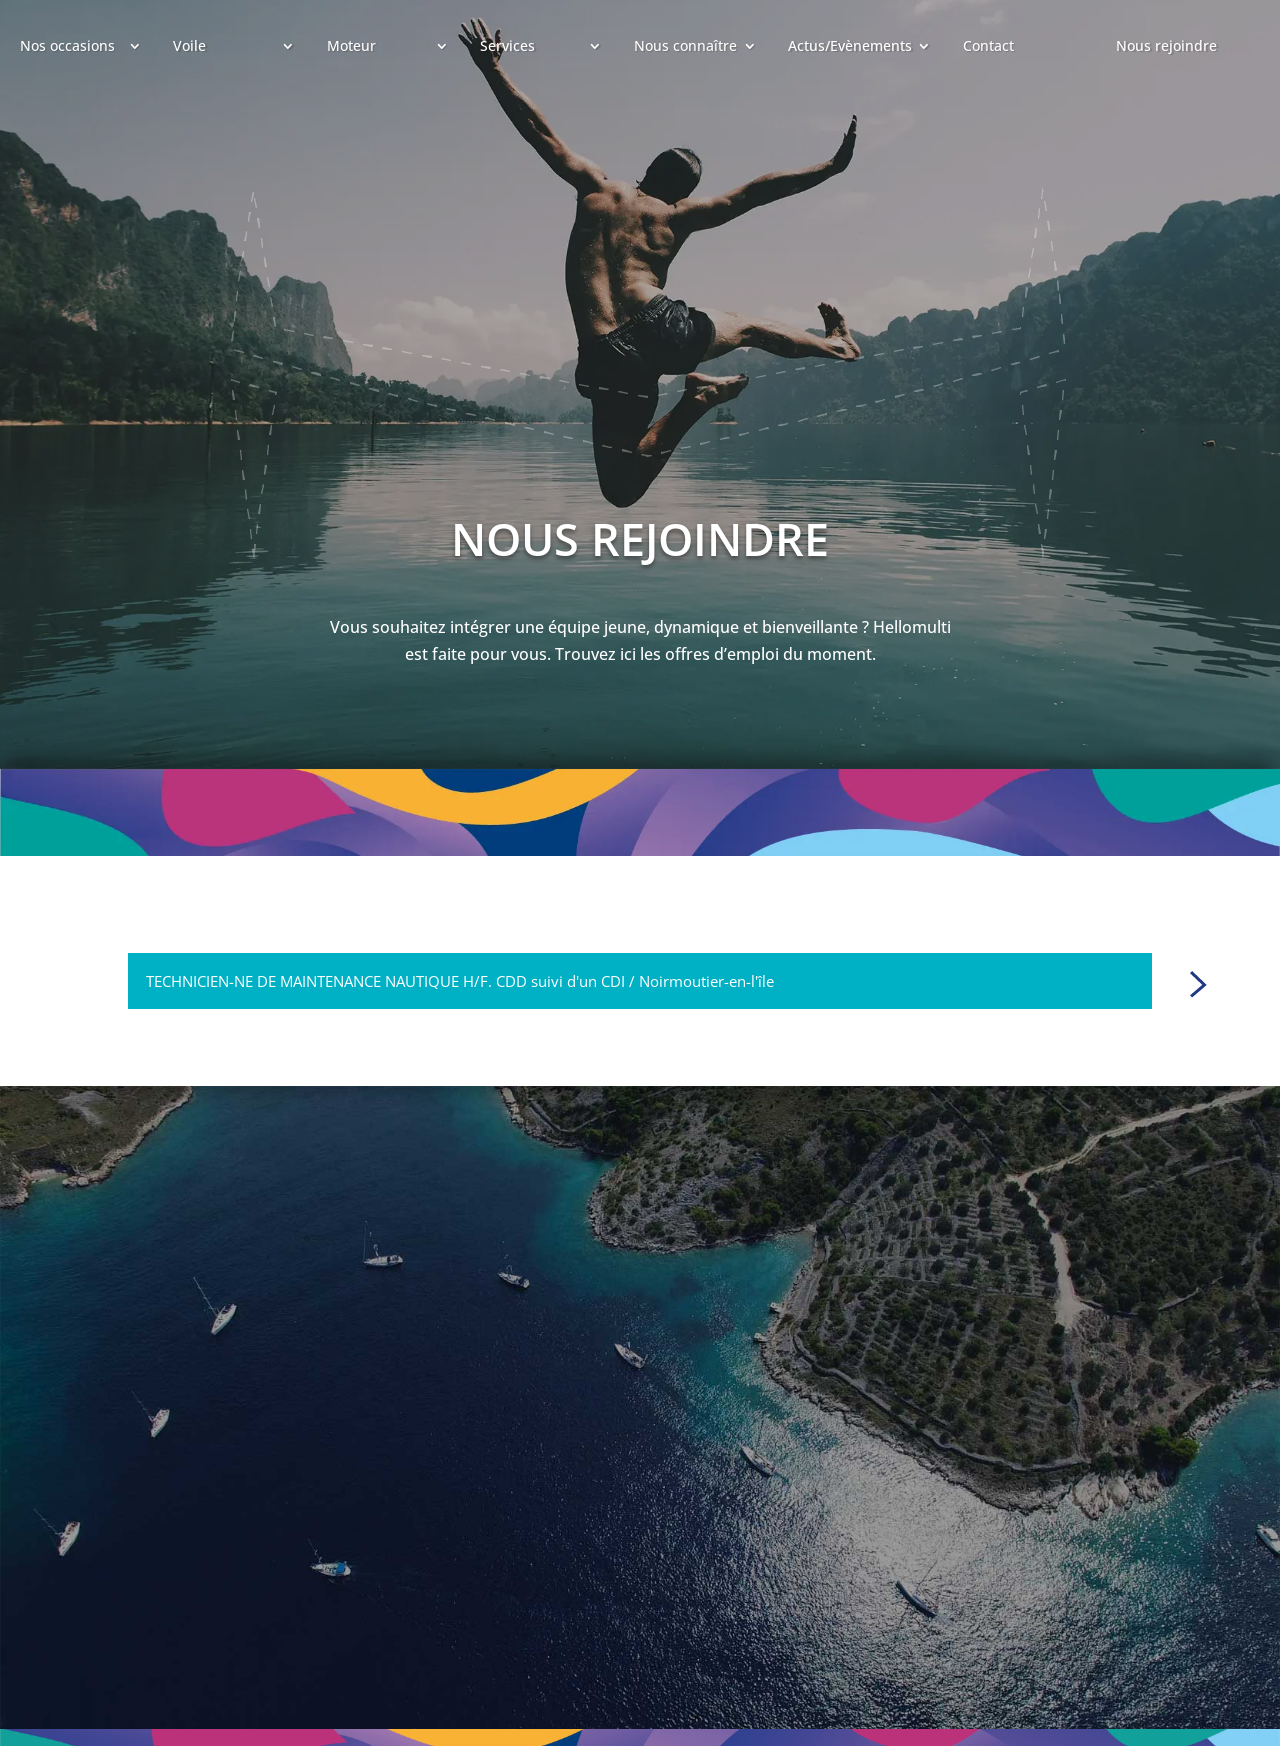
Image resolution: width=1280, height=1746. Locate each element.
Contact (988, 45)
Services (507, 45)
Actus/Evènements (850, 45)
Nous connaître (685, 45)
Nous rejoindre (1166, 45)
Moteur (351, 45)
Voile (189, 45)
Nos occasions (67, 45)
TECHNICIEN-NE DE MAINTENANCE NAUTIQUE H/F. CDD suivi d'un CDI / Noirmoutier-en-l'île (460, 981)
